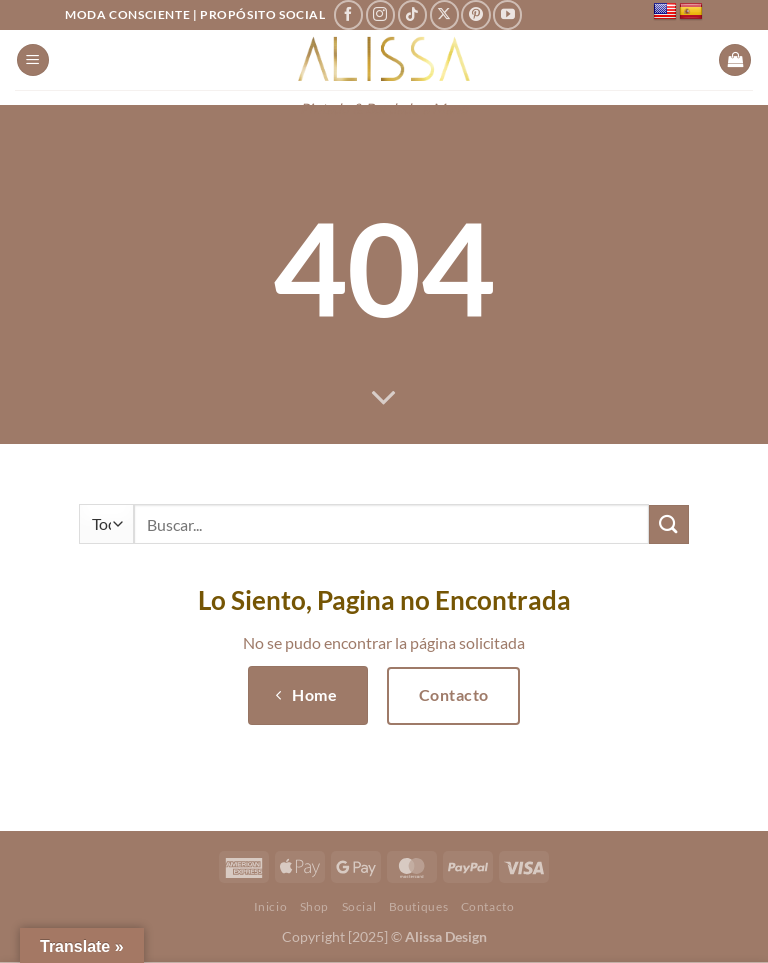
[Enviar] (669, 524)
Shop (314, 906)
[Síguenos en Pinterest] (475, 14)
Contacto (488, 906)
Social (359, 906)
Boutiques (419, 906)
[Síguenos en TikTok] (412, 14)
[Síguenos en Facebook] (348, 14)
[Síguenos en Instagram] (380, 14)
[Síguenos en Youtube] (507, 14)
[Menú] (33, 60)
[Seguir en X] (444, 14)
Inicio (271, 906)
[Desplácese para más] (384, 399)
